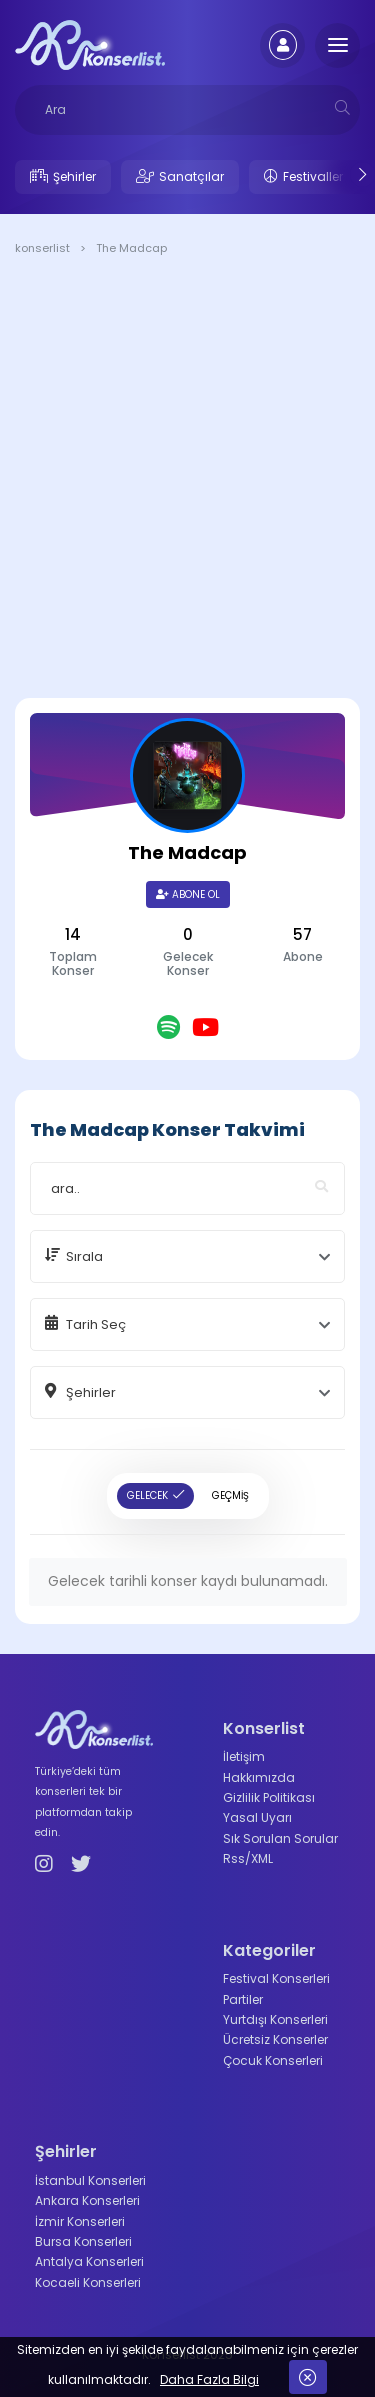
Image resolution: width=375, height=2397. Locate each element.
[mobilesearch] (342, 107)
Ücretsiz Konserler (275, 2039)
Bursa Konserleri (83, 2241)
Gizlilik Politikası (269, 1797)
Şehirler (74, 176)
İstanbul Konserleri (90, 2180)
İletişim (244, 1756)
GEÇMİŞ (230, 1495)
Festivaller (313, 176)
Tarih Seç (96, 1324)
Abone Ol (188, 894)
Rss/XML (248, 1858)
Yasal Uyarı (257, 1817)
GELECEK (147, 1495)
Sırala (84, 1256)
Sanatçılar (191, 176)
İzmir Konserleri (80, 2221)
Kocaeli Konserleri (88, 2282)
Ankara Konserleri (87, 2200)
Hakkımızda (259, 1777)
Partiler (243, 1999)
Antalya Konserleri (89, 2261)
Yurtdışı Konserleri (275, 2019)
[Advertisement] (187, 480)
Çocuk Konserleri (273, 2060)
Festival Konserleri (276, 1978)
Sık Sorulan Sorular (280, 1838)
